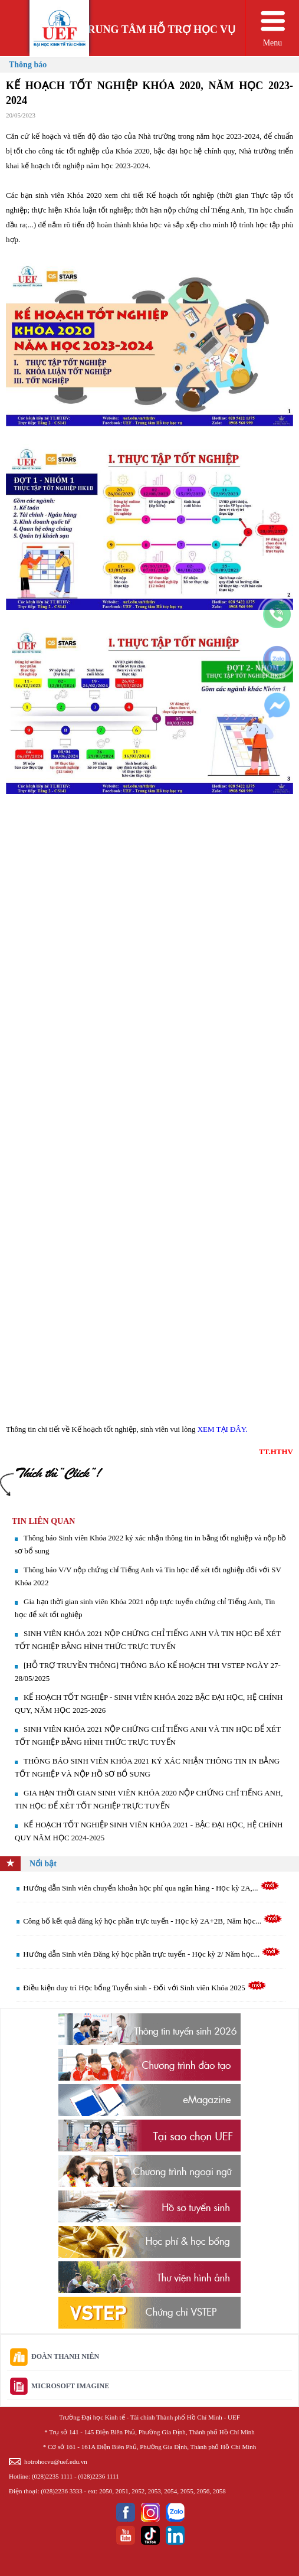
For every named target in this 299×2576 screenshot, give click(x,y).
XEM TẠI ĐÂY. (223, 1429)
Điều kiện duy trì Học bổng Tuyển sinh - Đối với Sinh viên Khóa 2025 (145, 1987)
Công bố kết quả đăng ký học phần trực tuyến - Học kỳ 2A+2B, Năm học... (152, 1921)
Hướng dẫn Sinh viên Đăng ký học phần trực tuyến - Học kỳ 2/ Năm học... (152, 1954)
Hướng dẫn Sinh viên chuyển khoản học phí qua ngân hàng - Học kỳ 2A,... (151, 1887)
